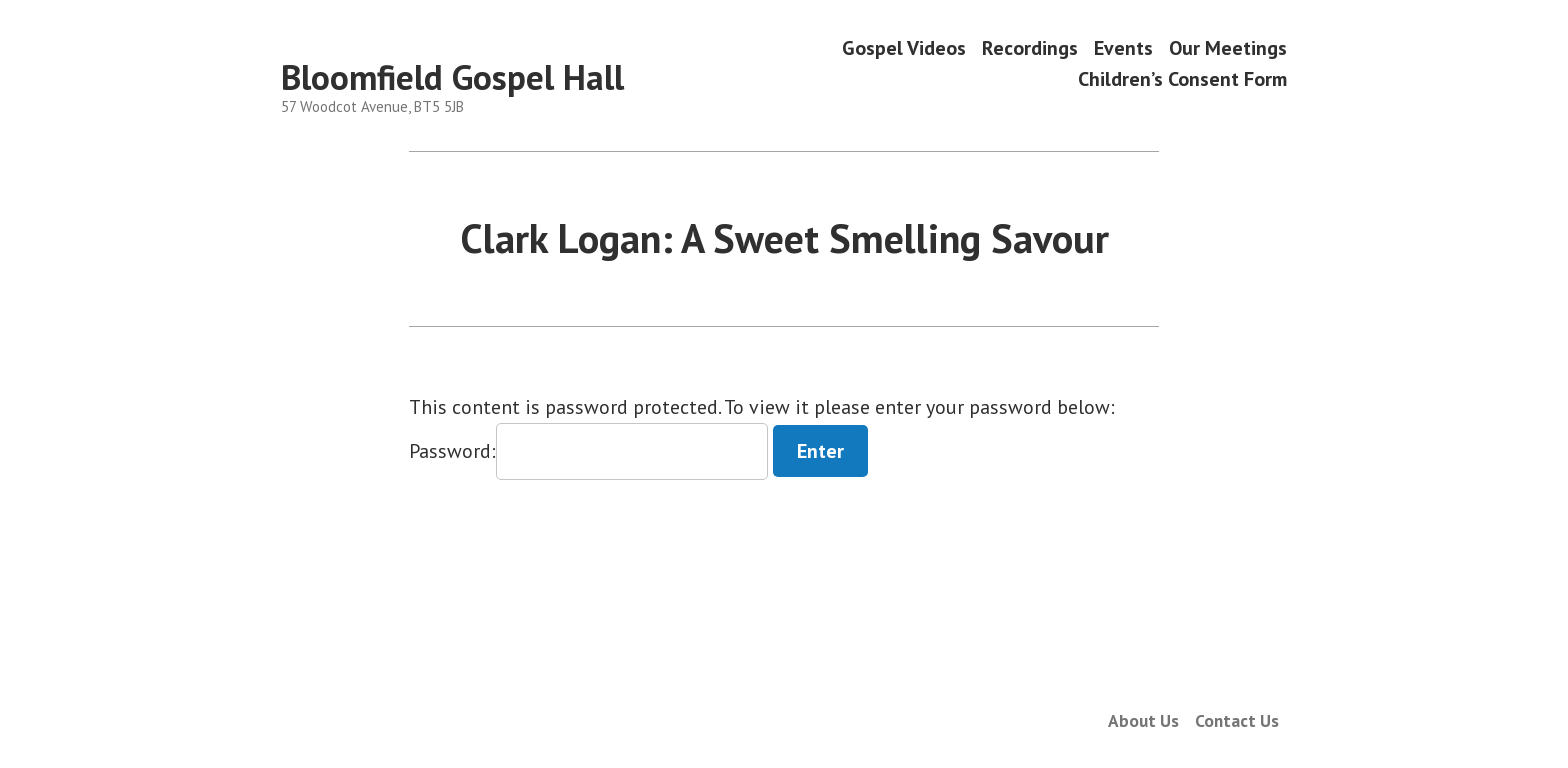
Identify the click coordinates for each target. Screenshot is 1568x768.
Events (1123, 47)
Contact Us (1237, 720)
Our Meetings (1228, 47)
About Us (1143, 720)
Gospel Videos (904, 47)
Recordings (1030, 47)
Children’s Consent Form (1182, 79)
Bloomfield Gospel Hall (452, 77)
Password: (588, 451)
